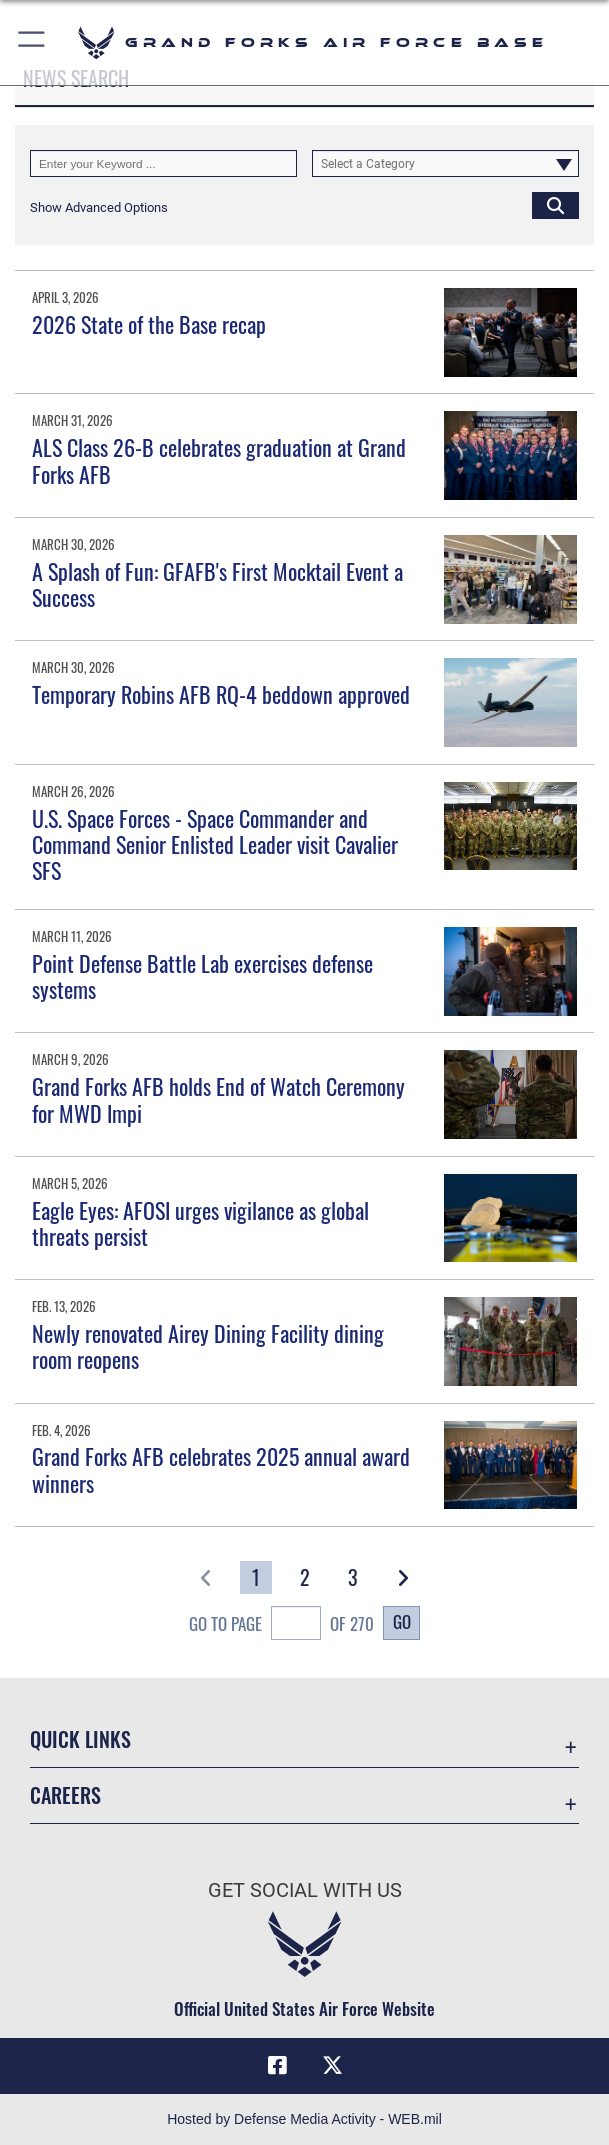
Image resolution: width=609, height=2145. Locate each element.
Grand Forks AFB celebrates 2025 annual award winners (221, 1469)
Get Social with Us (305, 1890)
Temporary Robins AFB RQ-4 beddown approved (221, 694)
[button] (32, 42)
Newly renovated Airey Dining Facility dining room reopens (208, 1346)
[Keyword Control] (163, 163)
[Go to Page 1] (256, 1577)
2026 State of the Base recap (149, 324)
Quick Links (80, 1739)
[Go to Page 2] (305, 1577)
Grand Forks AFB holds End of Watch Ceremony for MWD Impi (218, 1099)
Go (402, 1621)
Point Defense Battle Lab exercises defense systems (202, 976)
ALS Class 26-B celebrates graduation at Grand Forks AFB (219, 460)
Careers (65, 1795)
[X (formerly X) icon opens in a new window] (332, 2066)
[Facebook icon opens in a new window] (277, 2066)
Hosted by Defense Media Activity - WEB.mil (304, 2119)
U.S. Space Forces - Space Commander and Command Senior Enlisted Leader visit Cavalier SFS (215, 844)
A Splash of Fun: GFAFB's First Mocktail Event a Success (217, 584)
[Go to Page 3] (353, 1577)
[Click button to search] (555, 205)
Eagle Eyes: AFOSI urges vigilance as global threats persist (200, 1223)
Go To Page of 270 (282, 1625)
